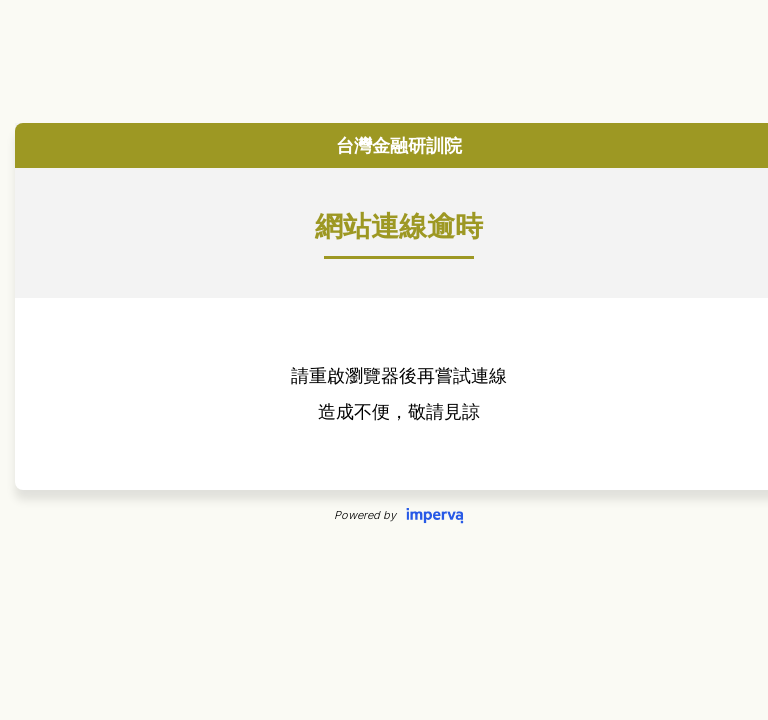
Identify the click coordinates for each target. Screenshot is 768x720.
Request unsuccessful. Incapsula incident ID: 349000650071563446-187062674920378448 (384, 360)
